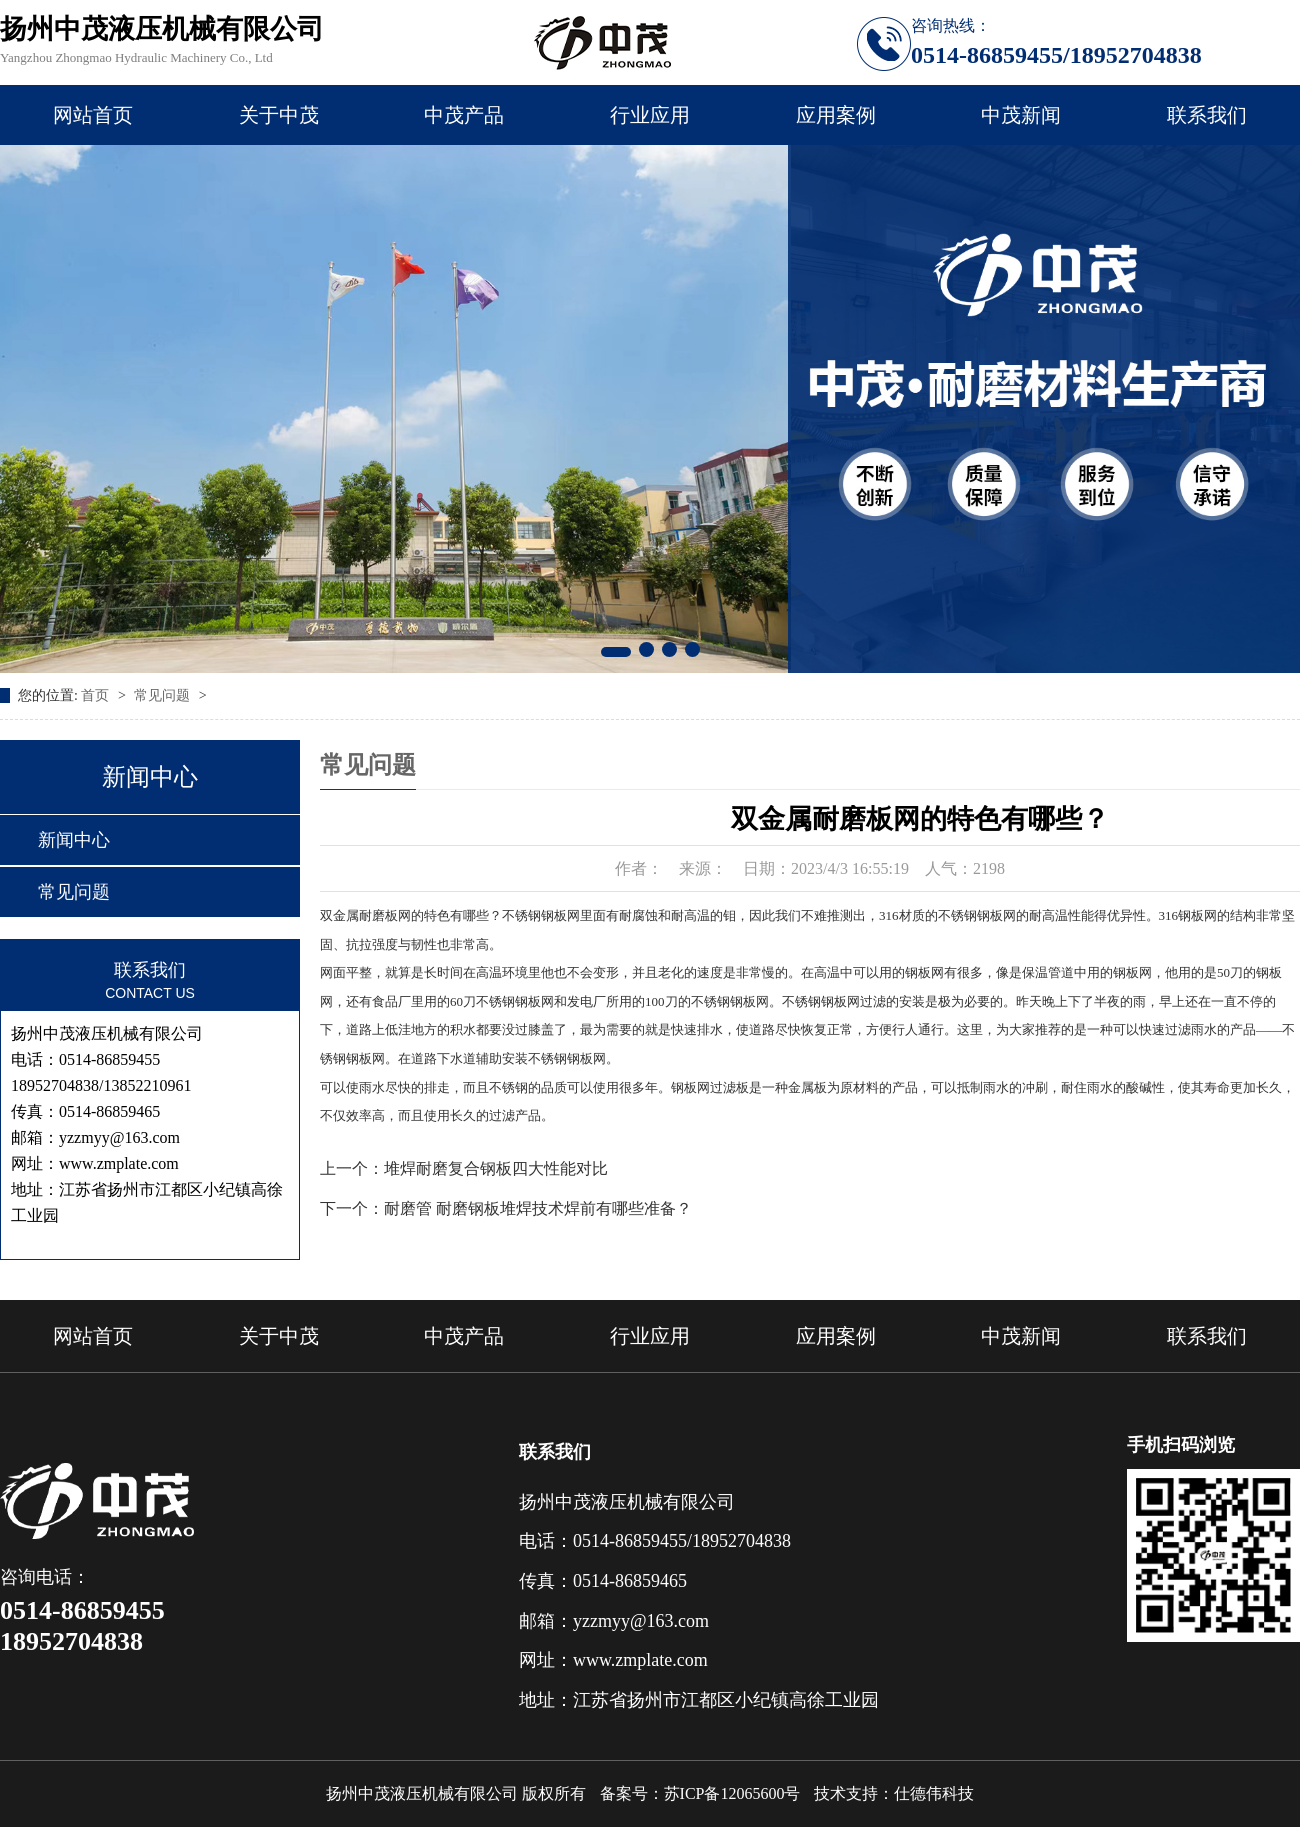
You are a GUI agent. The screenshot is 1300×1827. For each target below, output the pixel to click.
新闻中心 (74, 840)
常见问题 (164, 695)
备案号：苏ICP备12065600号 (700, 1793)
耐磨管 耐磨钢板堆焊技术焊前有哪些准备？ (538, 1208)
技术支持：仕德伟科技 (894, 1793)
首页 (97, 695)
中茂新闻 (1021, 115)
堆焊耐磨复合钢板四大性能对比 (496, 1168)
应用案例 (836, 115)
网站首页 (93, 115)
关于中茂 (279, 115)
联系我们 (1207, 115)
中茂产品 (464, 115)
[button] (616, 652)
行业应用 (650, 115)
